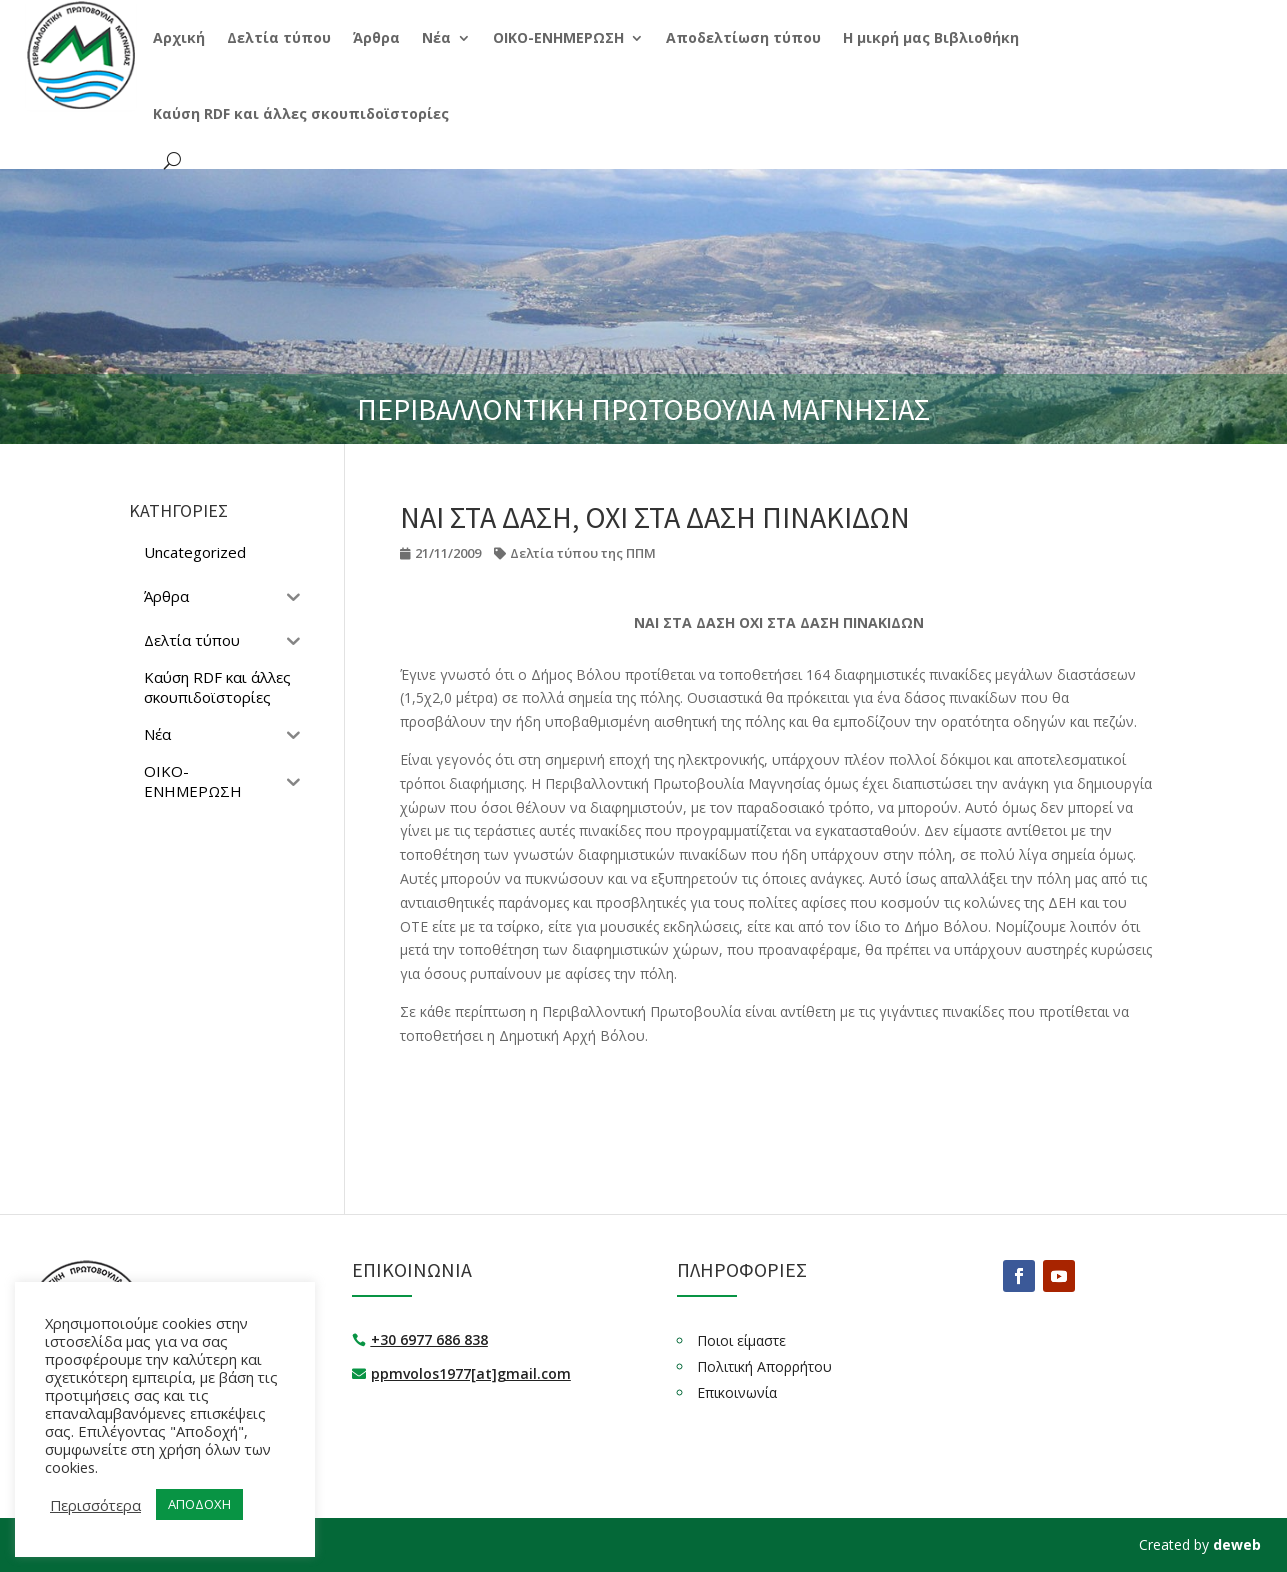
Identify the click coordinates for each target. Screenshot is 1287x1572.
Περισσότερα (95, 1505)
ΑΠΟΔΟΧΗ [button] (199, 1504)
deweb (1237, 1544)
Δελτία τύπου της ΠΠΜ (583, 553)
